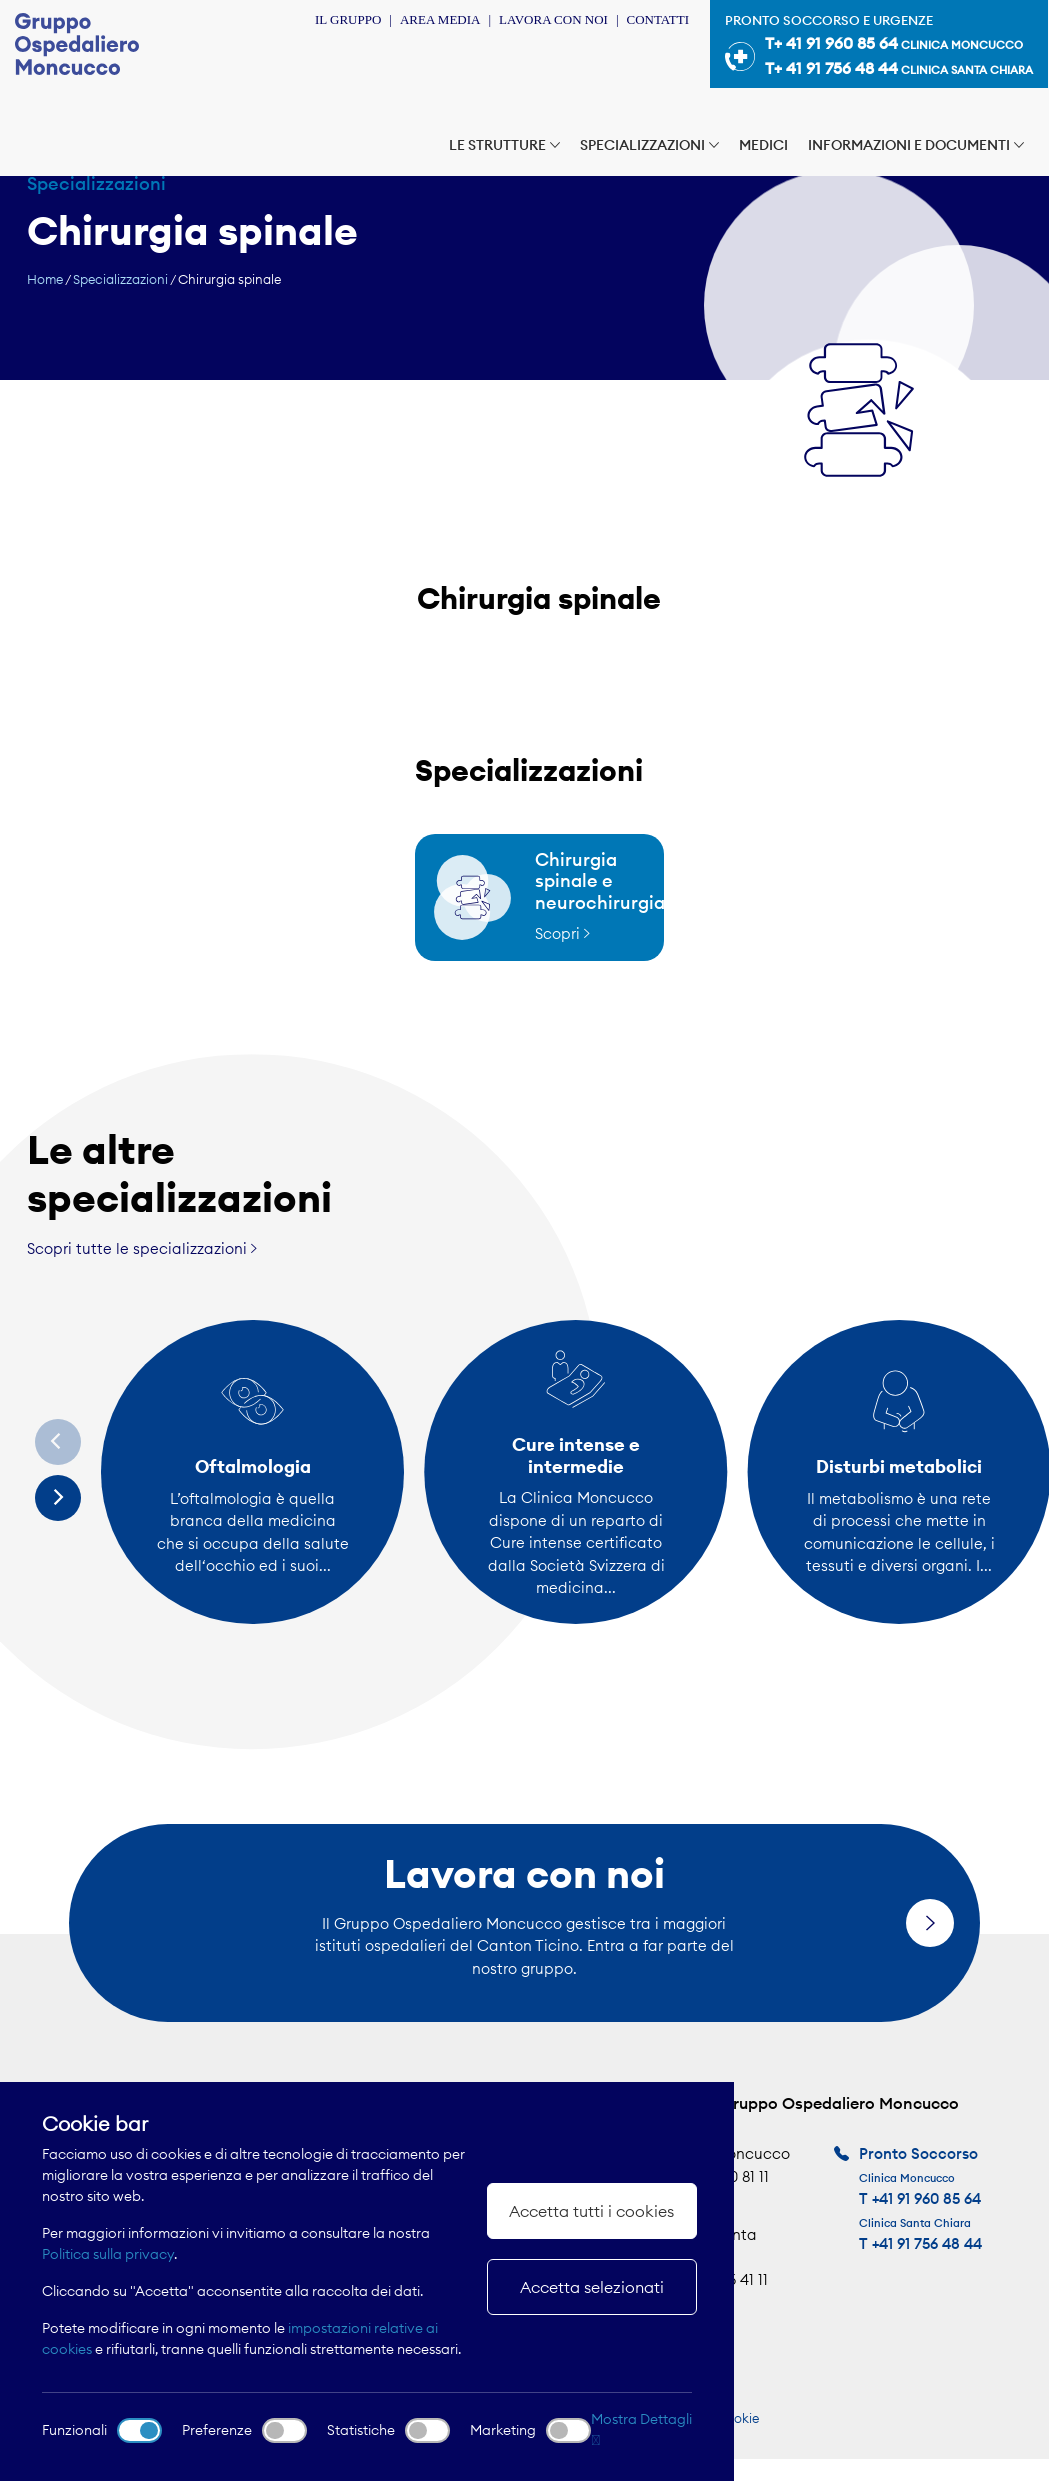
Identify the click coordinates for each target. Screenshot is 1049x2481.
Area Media (440, 19)
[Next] (58, 1498)
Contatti (657, 19)
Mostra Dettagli (641, 2428)
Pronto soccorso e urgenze (879, 47)
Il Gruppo (348, 19)
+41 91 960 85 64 (926, 2198)
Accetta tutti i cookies (591, 2211)
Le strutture (504, 145)
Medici (763, 145)
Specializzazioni (649, 145)
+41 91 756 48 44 (927, 2243)
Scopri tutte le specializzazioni (142, 1248)
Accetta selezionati (592, 2287)
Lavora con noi (553, 19)
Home (45, 279)
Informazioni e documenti (916, 145)
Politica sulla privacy (108, 2254)
